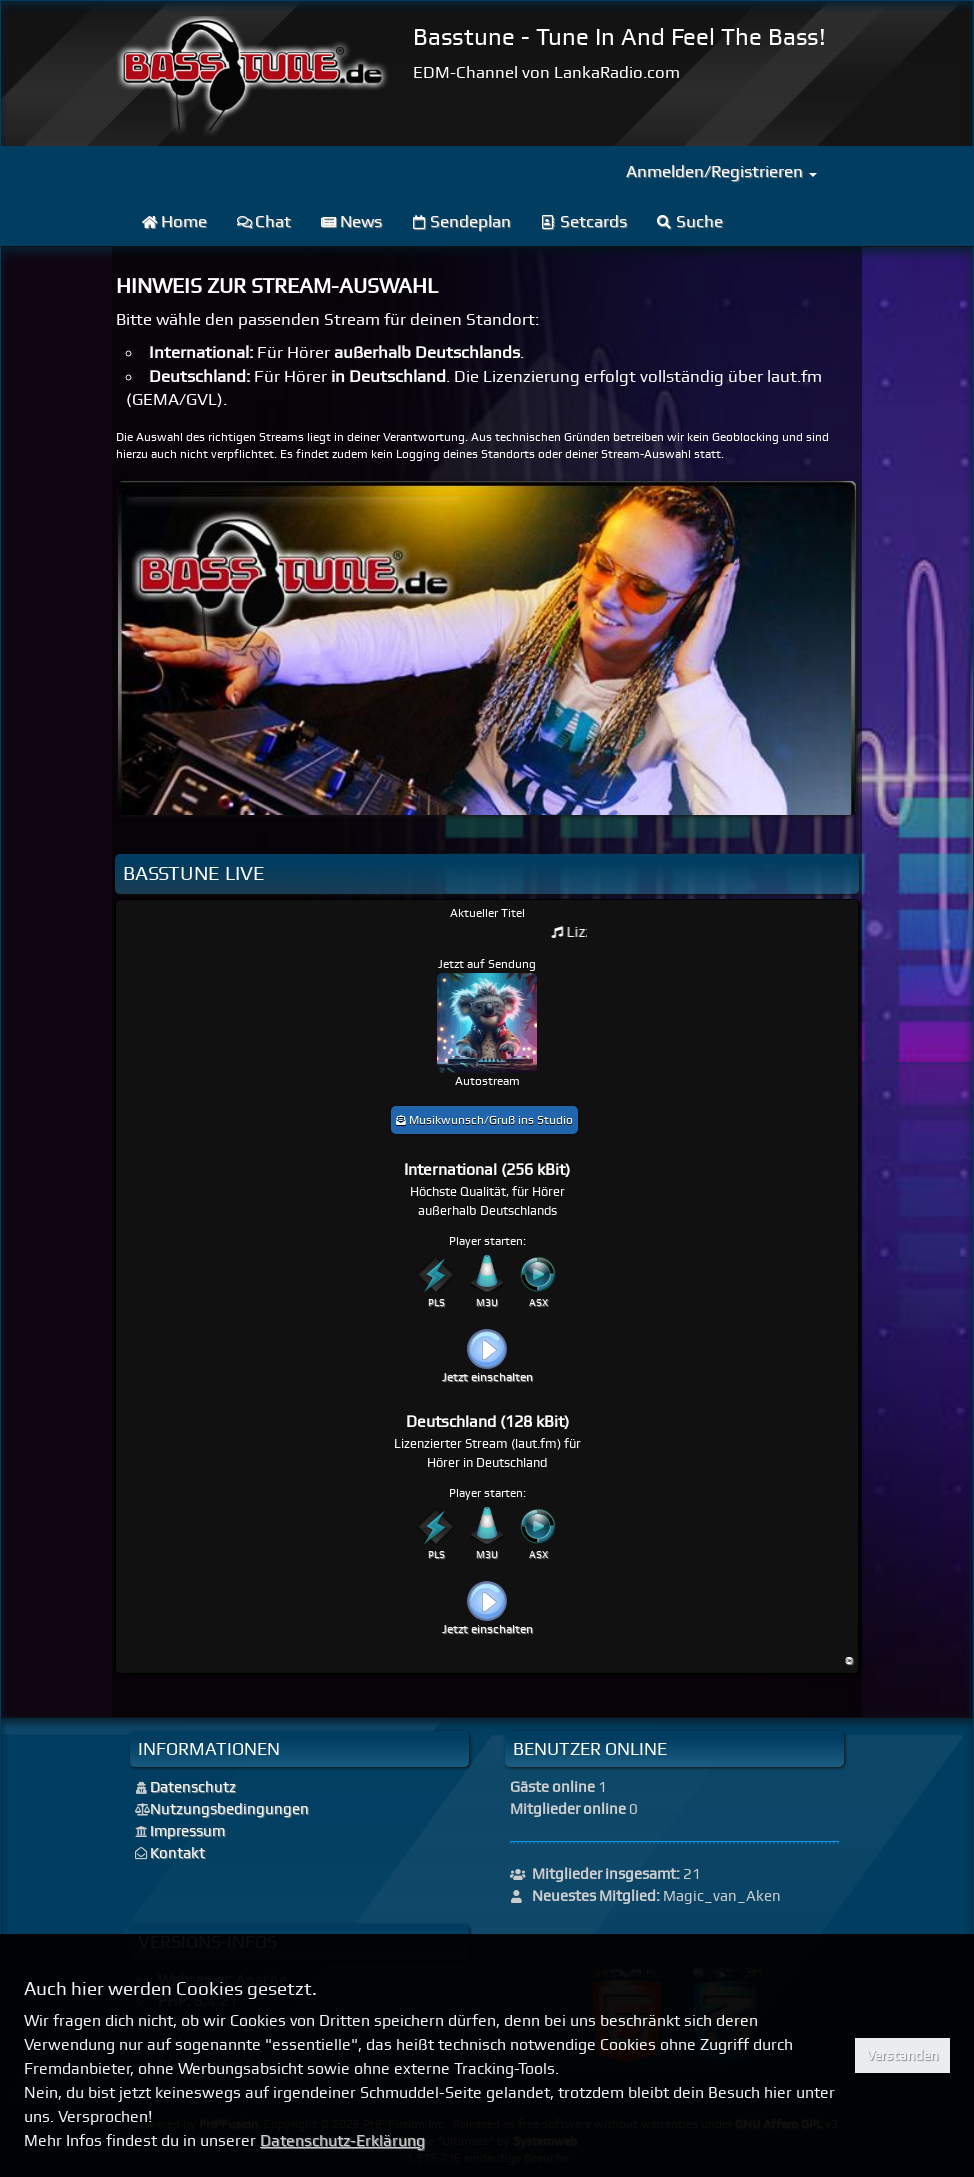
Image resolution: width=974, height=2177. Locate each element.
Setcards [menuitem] (584, 221)
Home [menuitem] (174, 221)
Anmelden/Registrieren (721, 171)
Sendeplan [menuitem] (462, 221)
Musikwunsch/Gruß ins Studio (484, 1120)
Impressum (187, 1831)
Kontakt (177, 1853)
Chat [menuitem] (264, 221)
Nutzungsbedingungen (229, 1809)
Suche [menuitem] (690, 221)
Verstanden (902, 2055)
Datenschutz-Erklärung (342, 2140)
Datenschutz (193, 1787)
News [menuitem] (351, 221)
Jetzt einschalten (487, 1377)
